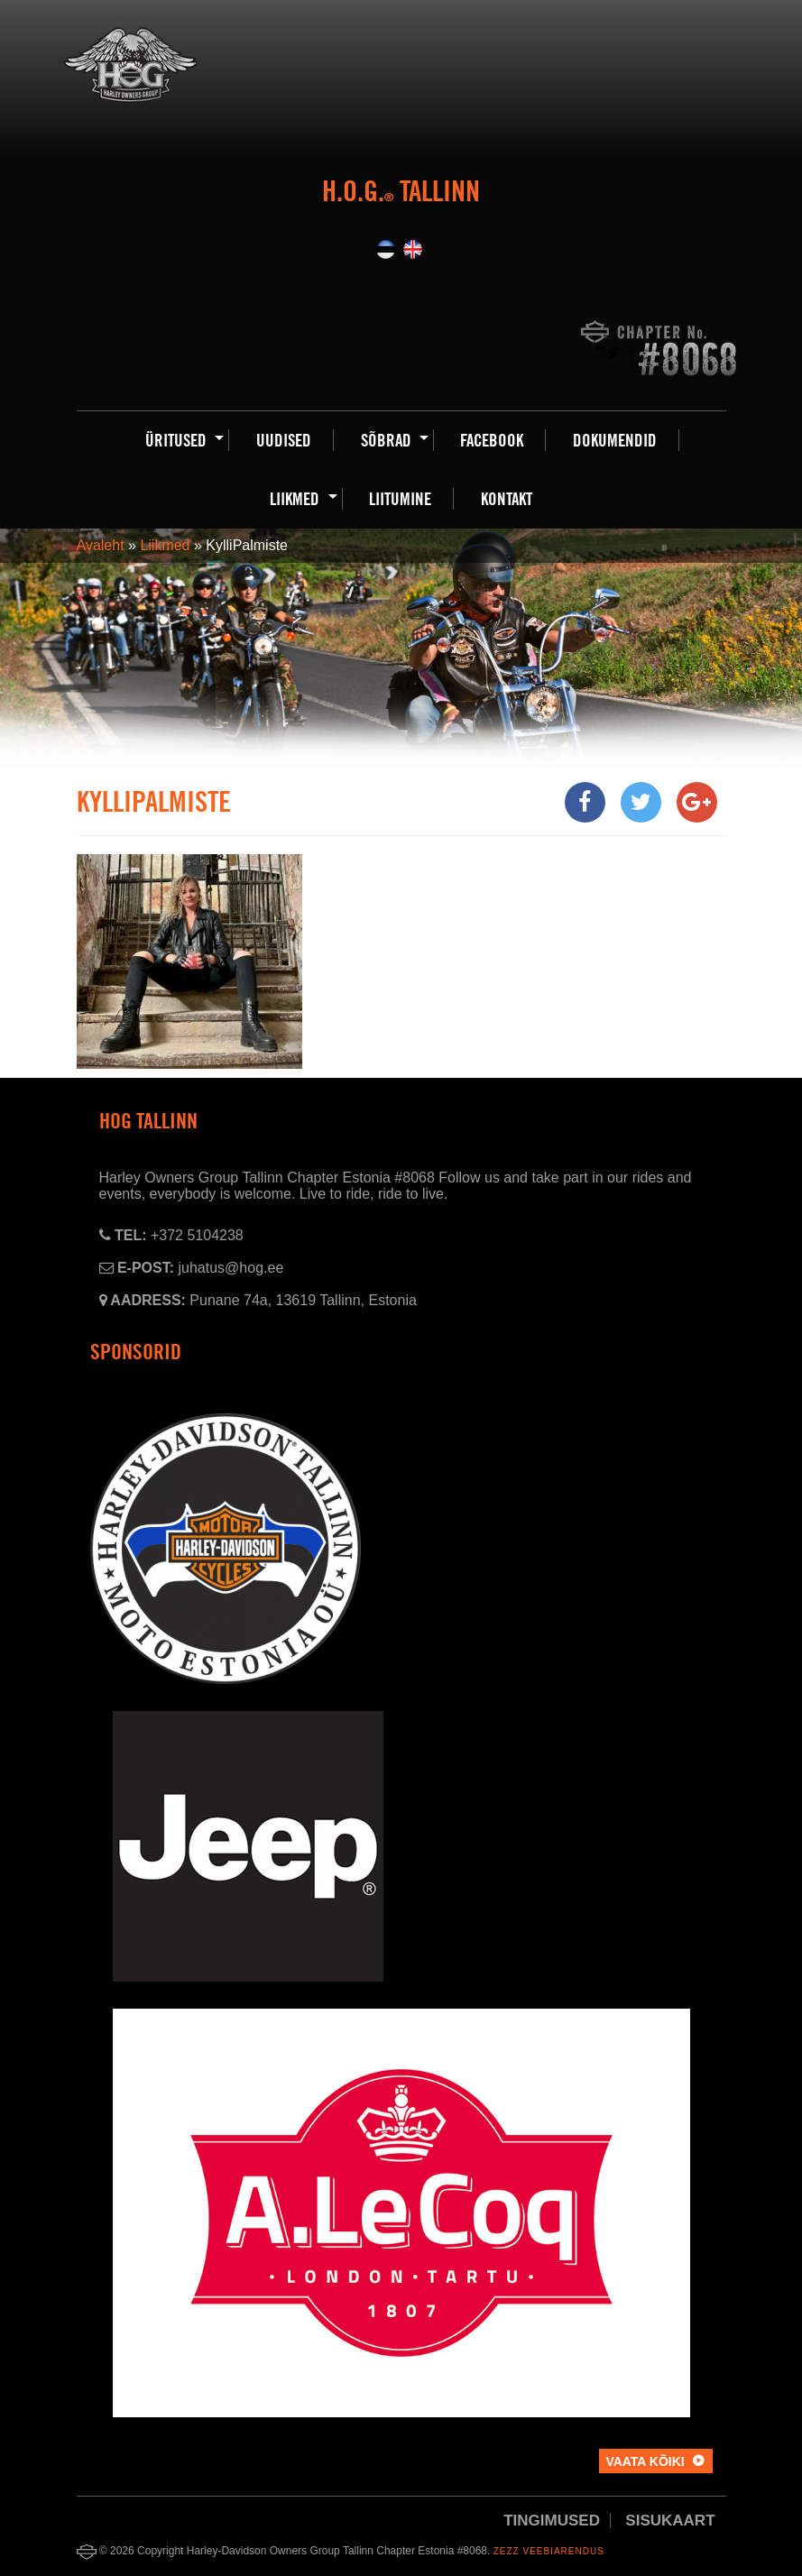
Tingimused (551, 2520)
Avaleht (100, 545)
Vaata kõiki (644, 2461)
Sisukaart (669, 2520)
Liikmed (164, 545)
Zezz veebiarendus (548, 2551)
